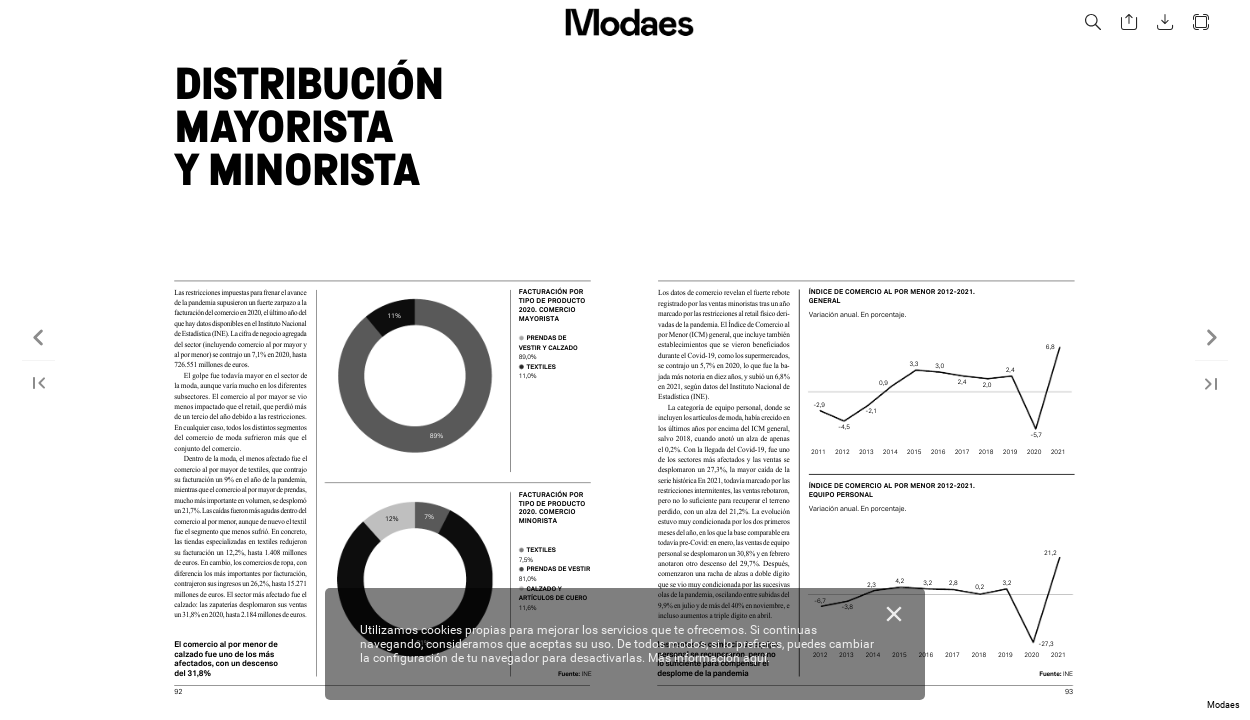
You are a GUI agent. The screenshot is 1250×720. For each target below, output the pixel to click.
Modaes (1223, 705)
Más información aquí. (709, 658)
